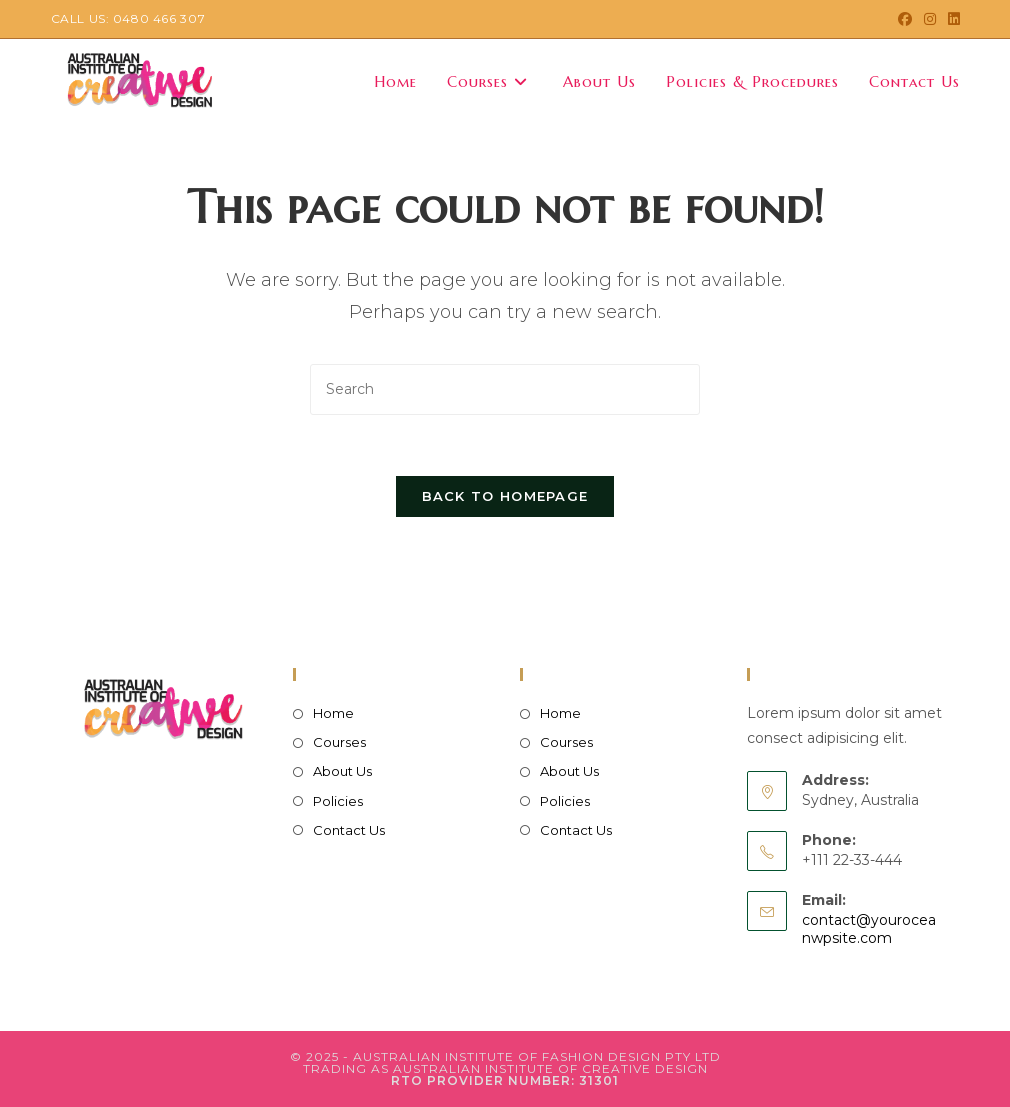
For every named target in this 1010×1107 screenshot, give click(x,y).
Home (333, 713)
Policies (338, 801)
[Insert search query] (505, 389)
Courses (339, 742)
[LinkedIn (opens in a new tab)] (951, 19)
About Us (342, 771)
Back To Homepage (505, 496)
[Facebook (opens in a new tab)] (905, 19)
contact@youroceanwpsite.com (869, 929)
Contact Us (349, 830)
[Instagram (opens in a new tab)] (930, 19)
